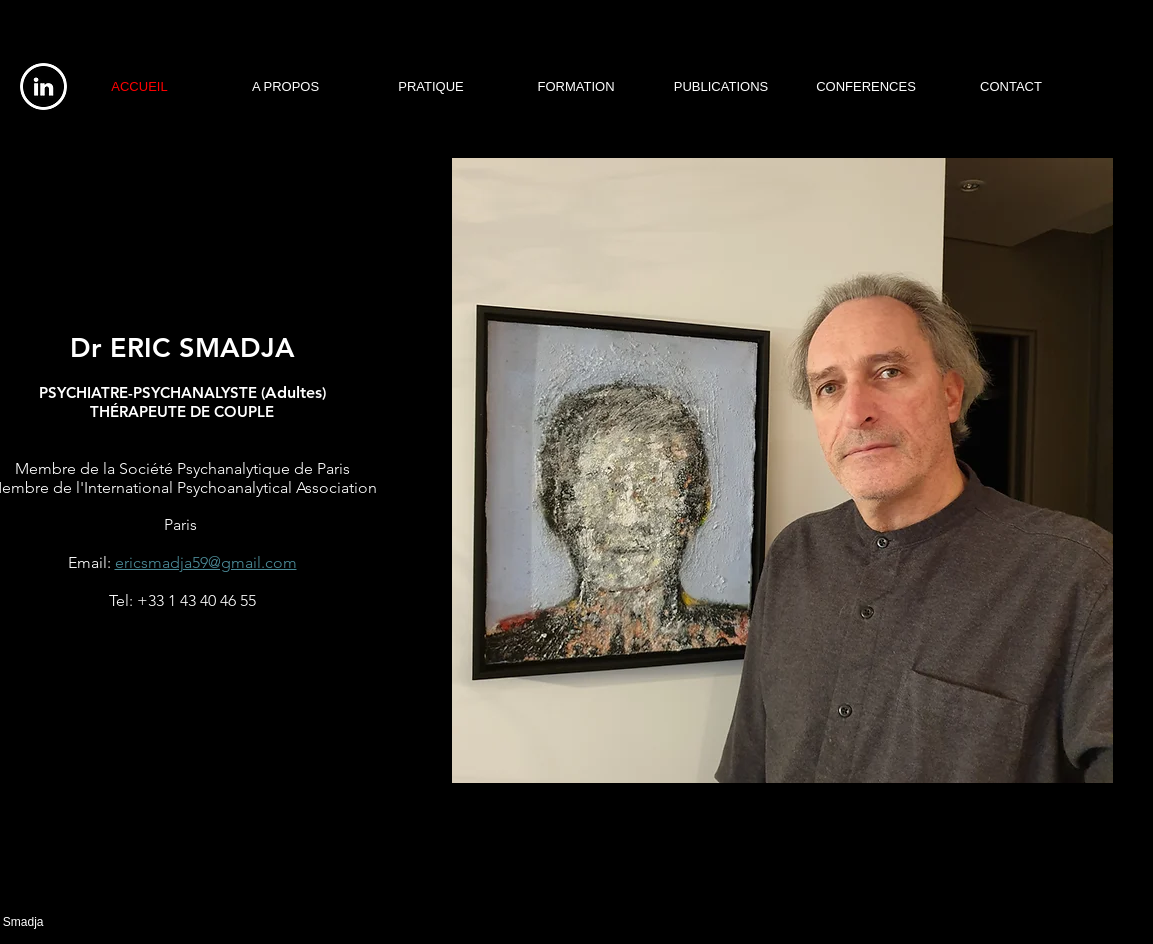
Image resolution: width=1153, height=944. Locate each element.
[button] (782, 470)
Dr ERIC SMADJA (182, 347)
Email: (89, 562)
